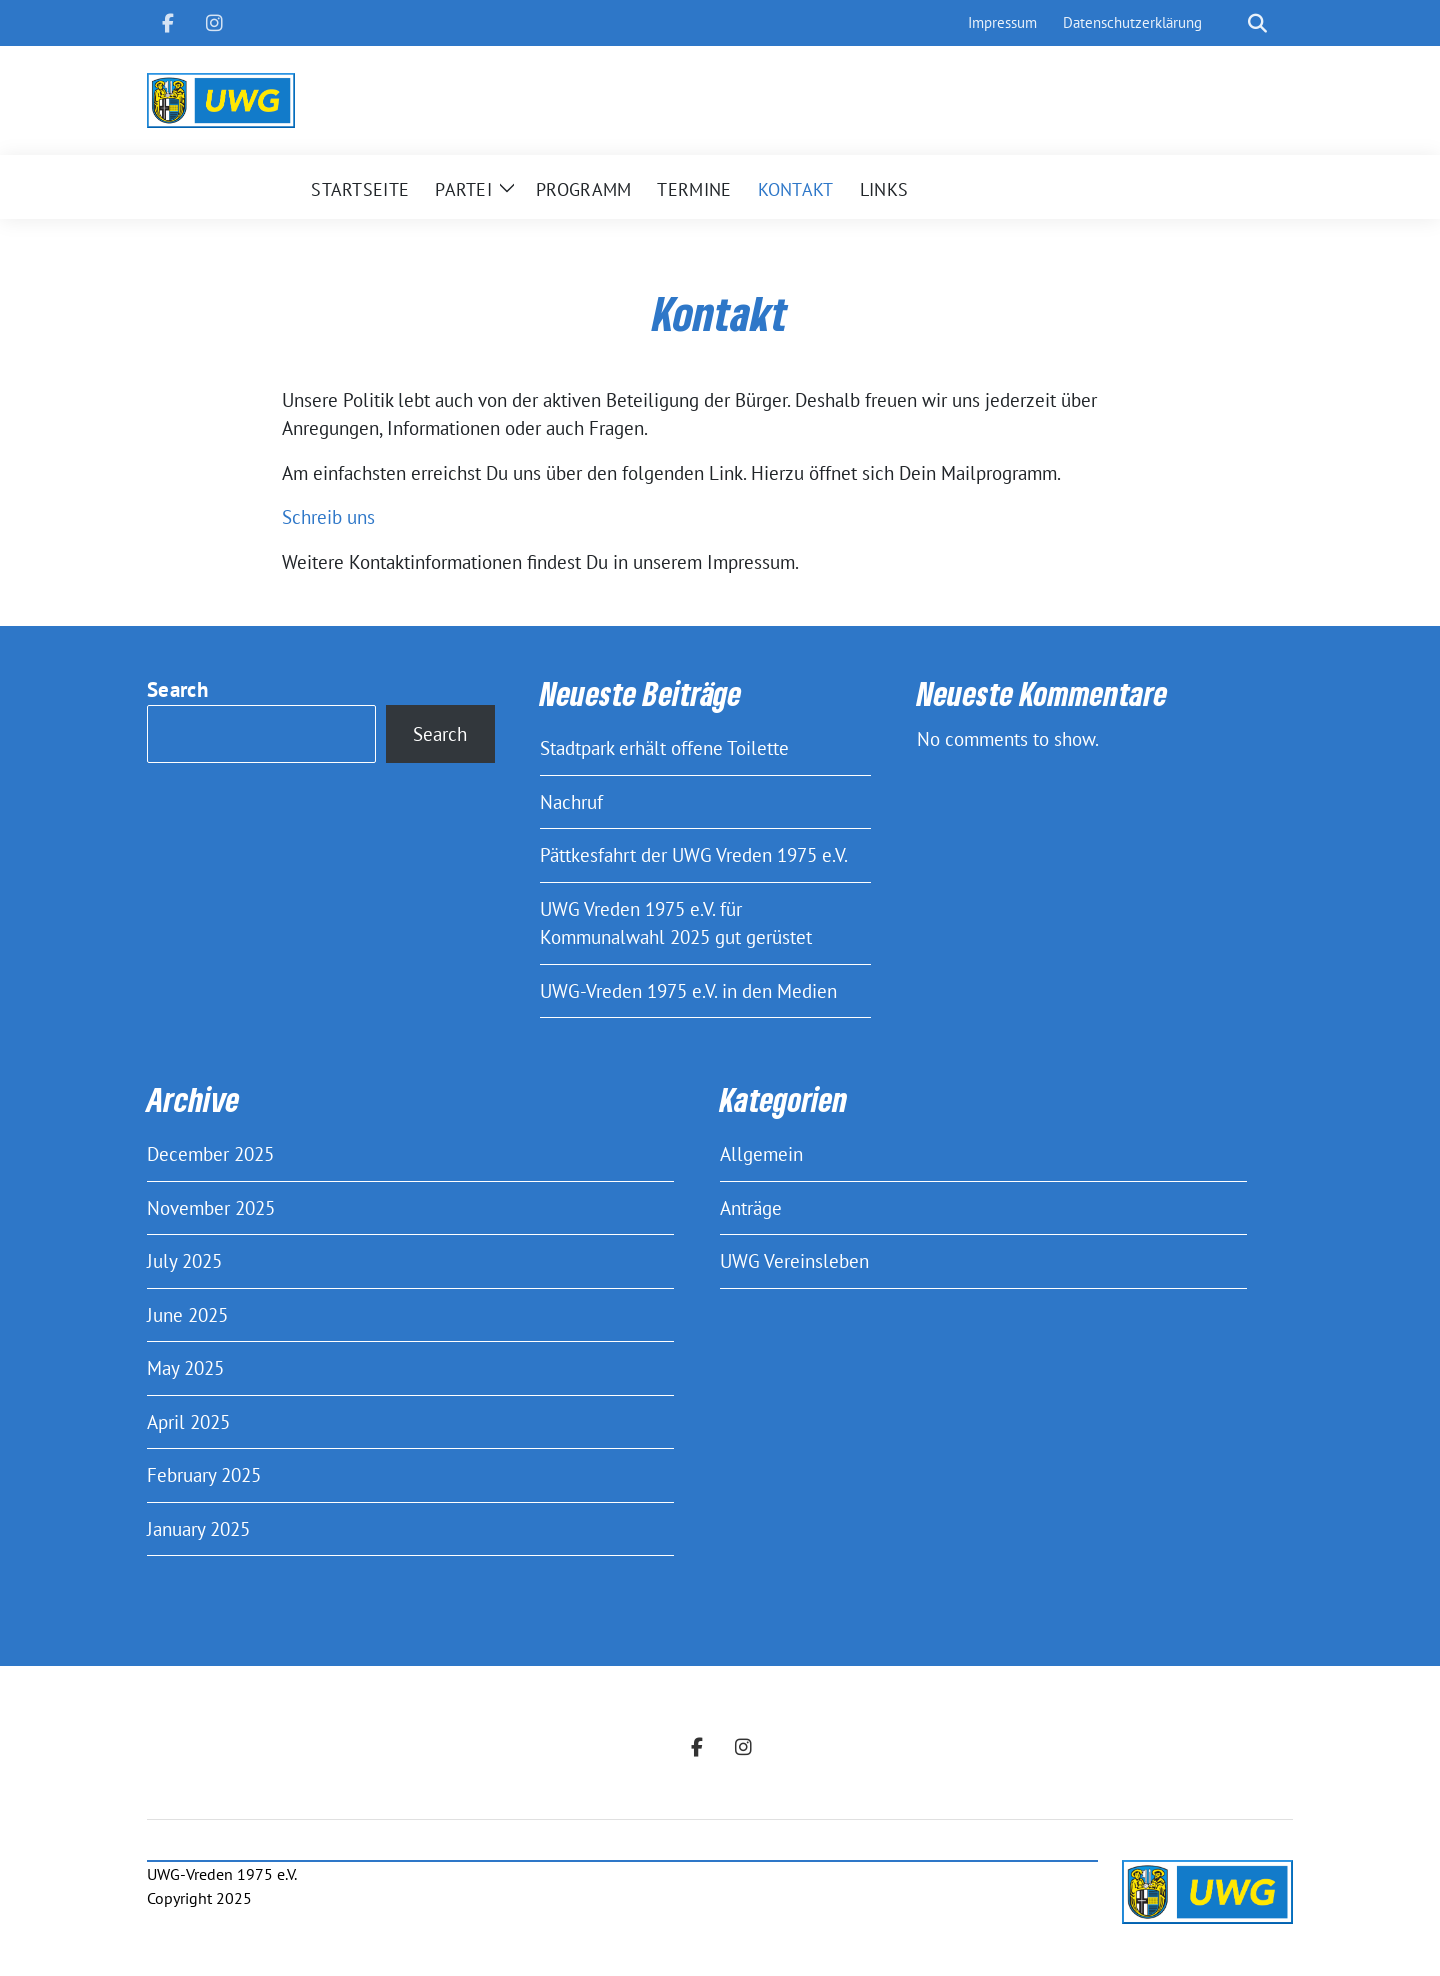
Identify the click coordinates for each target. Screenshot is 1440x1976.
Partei (463, 189)
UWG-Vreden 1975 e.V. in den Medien (688, 991)
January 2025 (198, 1529)
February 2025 (204, 1475)
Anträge (751, 1208)
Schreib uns (328, 517)
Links (884, 189)
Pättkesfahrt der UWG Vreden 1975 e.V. (694, 855)
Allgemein (761, 1154)
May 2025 (185, 1368)
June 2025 (187, 1315)
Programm (583, 189)
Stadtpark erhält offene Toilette (664, 748)
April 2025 (188, 1422)
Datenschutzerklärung (1132, 22)
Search (177, 689)
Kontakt (796, 189)
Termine (694, 189)
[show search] (1257, 23)
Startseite (360, 189)
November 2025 (211, 1208)
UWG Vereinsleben (794, 1261)
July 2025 (184, 1261)
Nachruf (571, 802)
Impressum (1002, 22)
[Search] (1229, 23)
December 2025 (210, 1154)
